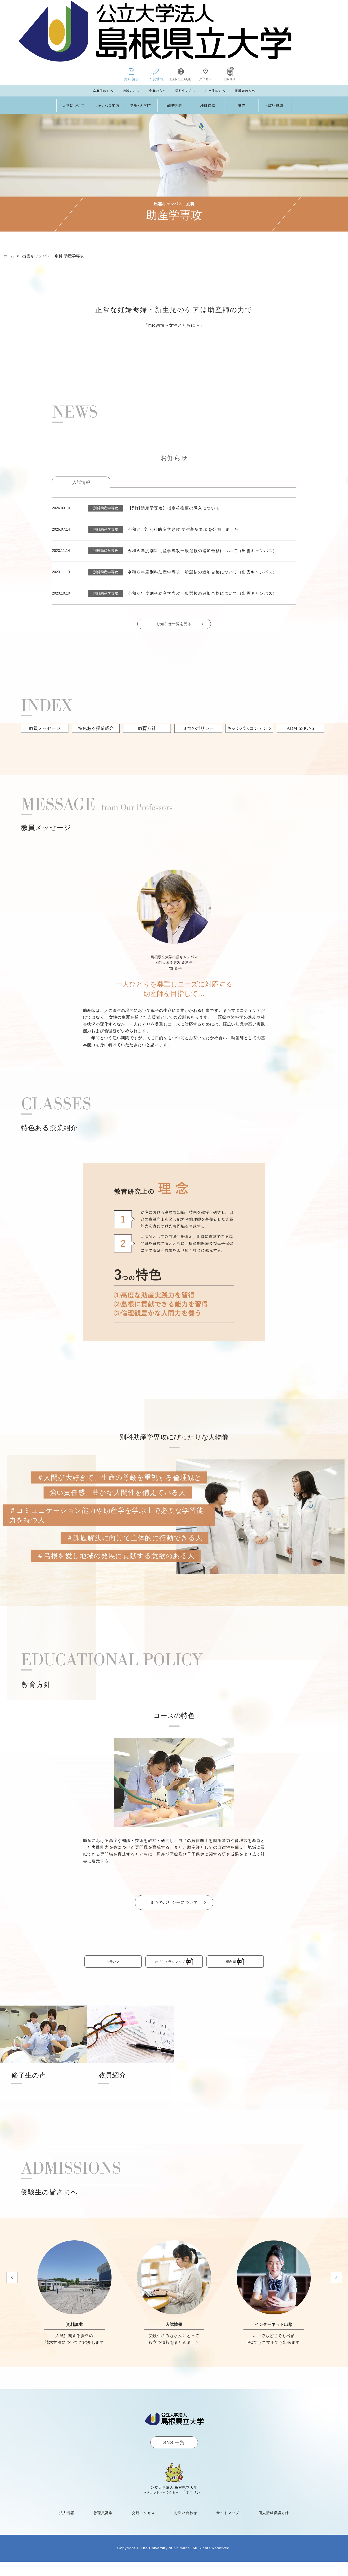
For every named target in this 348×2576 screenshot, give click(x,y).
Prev (12, 2279)
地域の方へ (131, 28)
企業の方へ (157, 28)
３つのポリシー (233, 710)
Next (336, 2279)
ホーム (9, 256)
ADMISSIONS (126, 728)
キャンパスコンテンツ (57, 728)
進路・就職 (275, 43)
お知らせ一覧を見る (174, 601)
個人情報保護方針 (273, 2527)
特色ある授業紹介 (111, 710)
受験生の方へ (185, 28)
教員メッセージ (50, 710)
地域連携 (207, 43)
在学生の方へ (215, 28)
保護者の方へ (245, 28)
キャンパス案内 (106, 43)
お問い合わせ (185, 2527)
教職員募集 (103, 2527)
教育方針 (172, 710)
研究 (241, 43)
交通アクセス (143, 2527)
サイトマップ (227, 2527)
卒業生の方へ (103, 28)
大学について (73, 43)
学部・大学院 (140, 43)
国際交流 (174, 43)
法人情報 (66, 2527)
